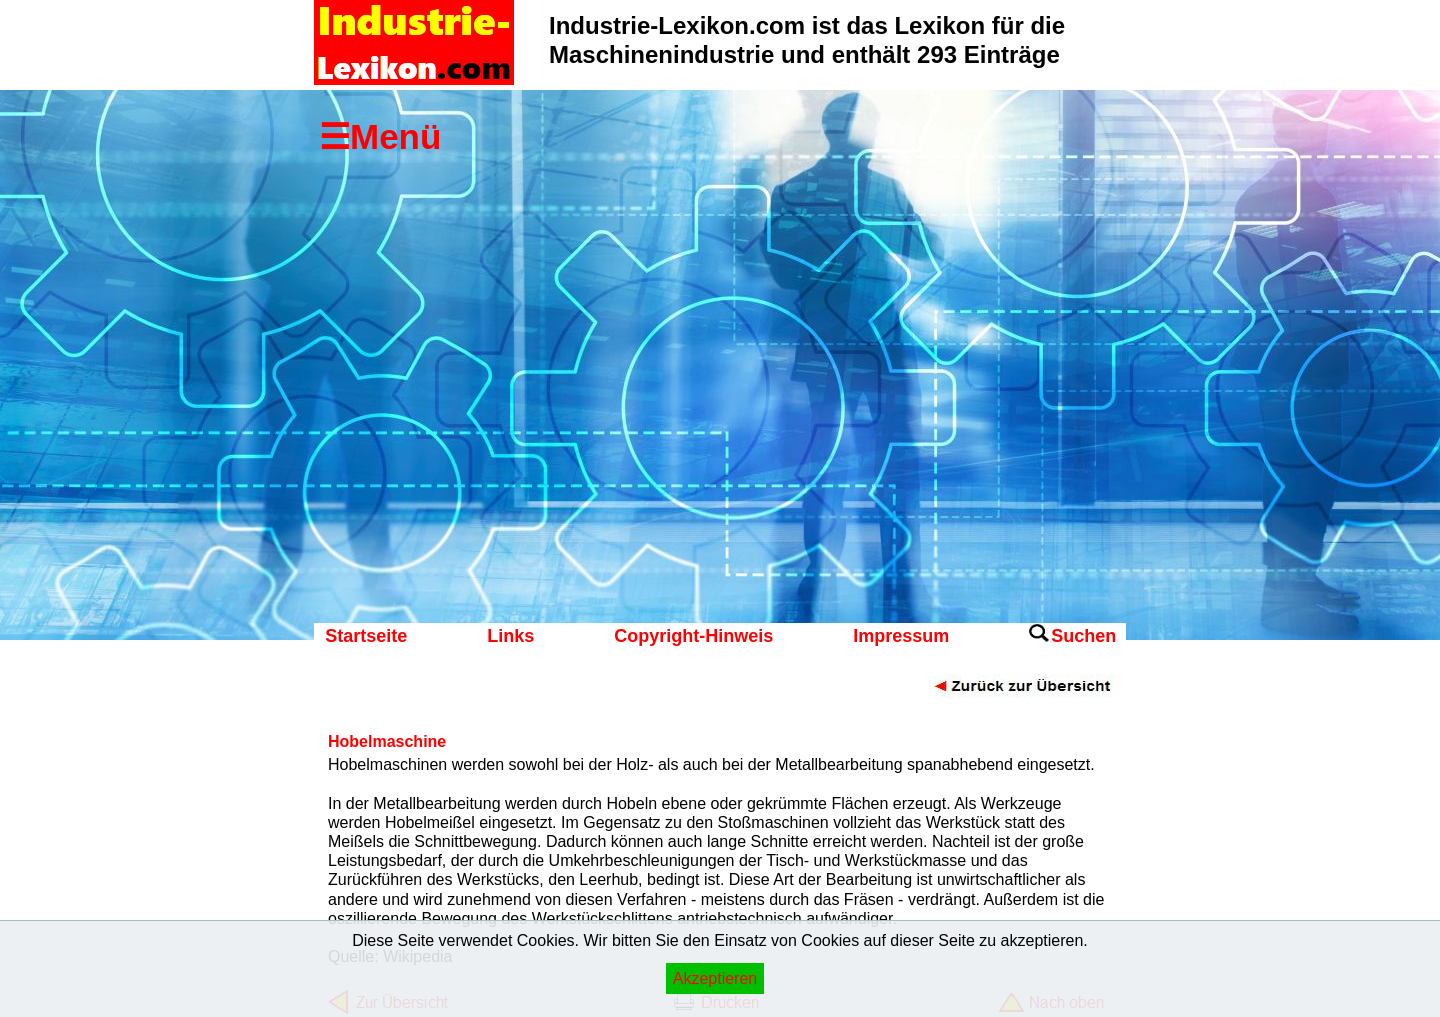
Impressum (901, 636)
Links (510, 636)
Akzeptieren (715, 978)
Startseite (366, 636)
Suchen (1083, 636)
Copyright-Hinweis (693, 636)
